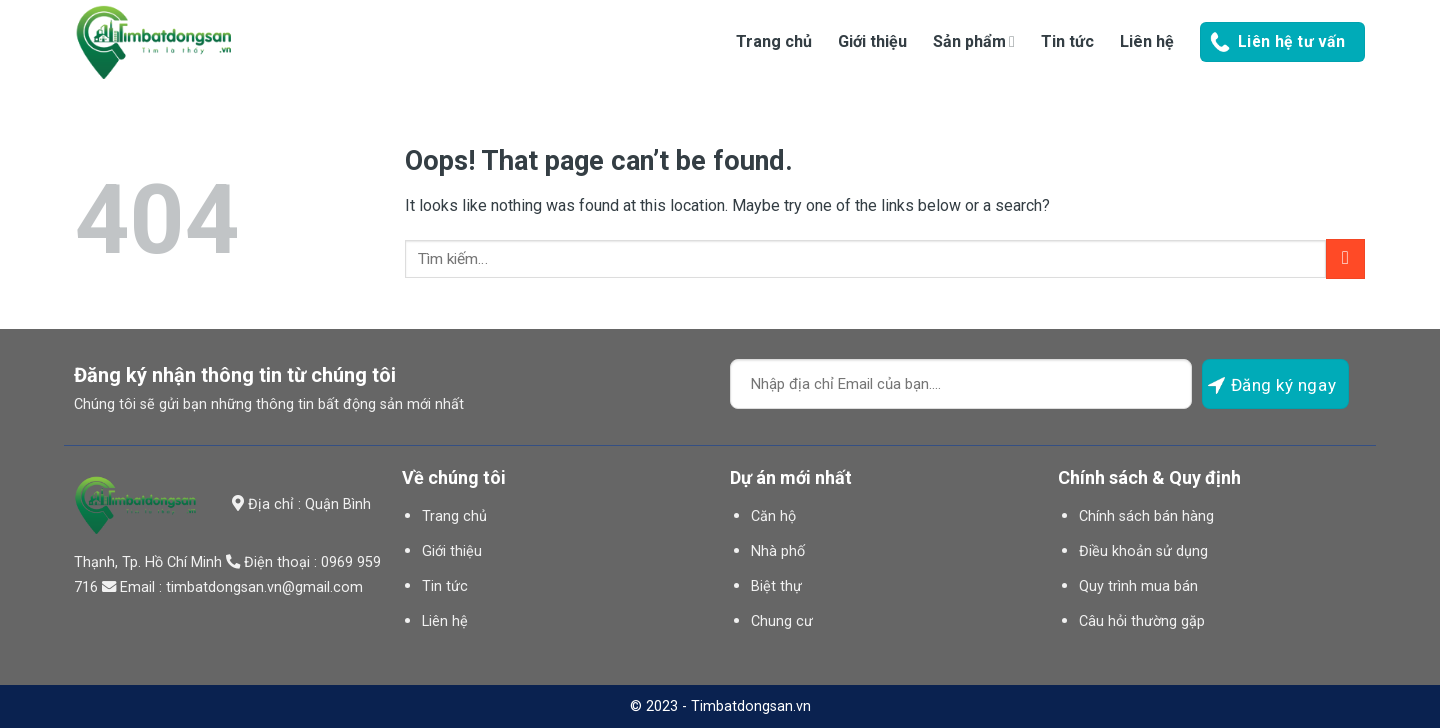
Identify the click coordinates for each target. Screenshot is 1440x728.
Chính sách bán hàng (1146, 516)
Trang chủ (774, 41)
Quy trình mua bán (1138, 586)
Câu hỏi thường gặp (1142, 621)
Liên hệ (1147, 41)
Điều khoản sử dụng (1143, 551)
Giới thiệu (872, 41)
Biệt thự (776, 586)
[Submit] (1345, 258)
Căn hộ (773, 516)
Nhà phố (778, 551)
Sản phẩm (974, 41)
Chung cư (782, 621)
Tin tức (1067, 41)
